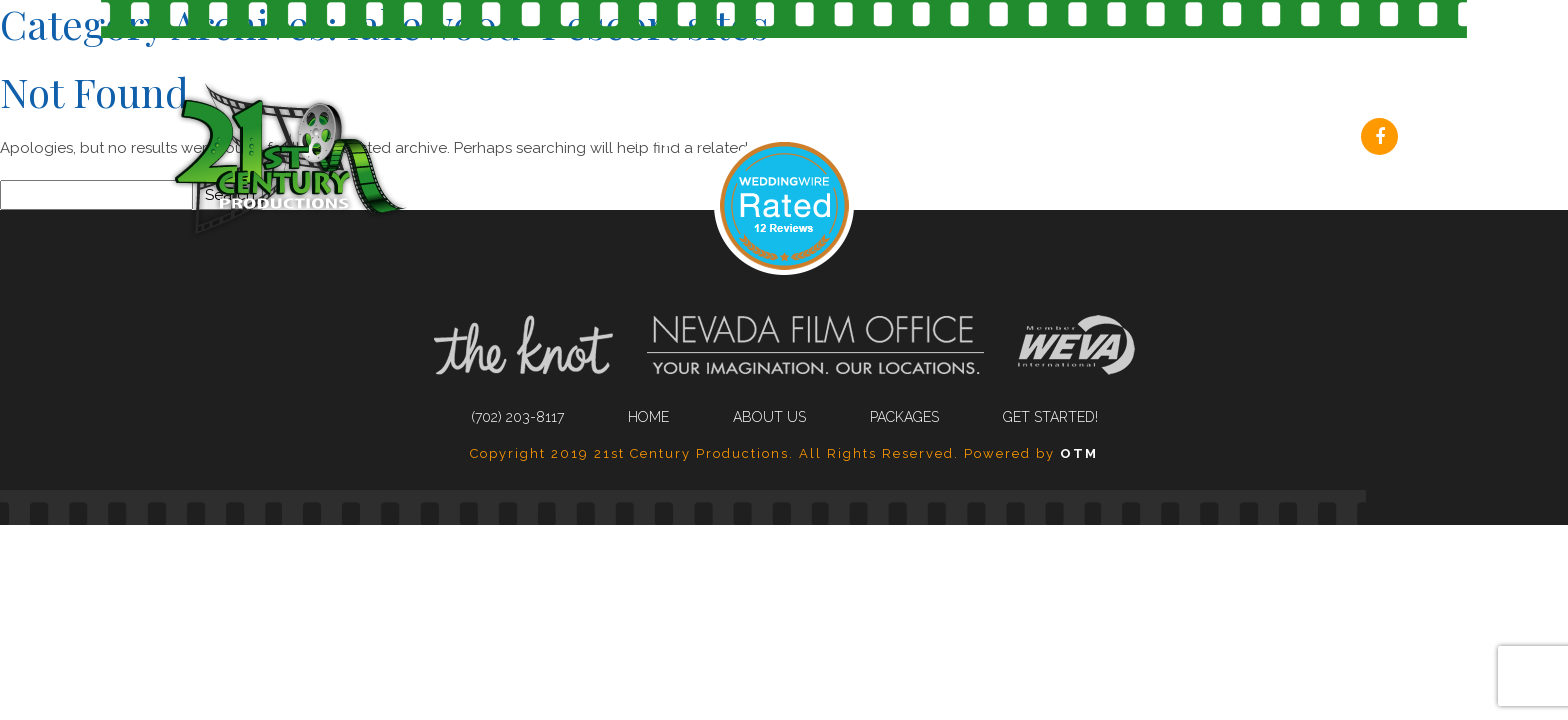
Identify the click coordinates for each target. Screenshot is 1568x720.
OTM (1079, 453)
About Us (945, 139)
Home (648, 417)
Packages (1098, 139)
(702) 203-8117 (658, 139)
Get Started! (1265, 139)
